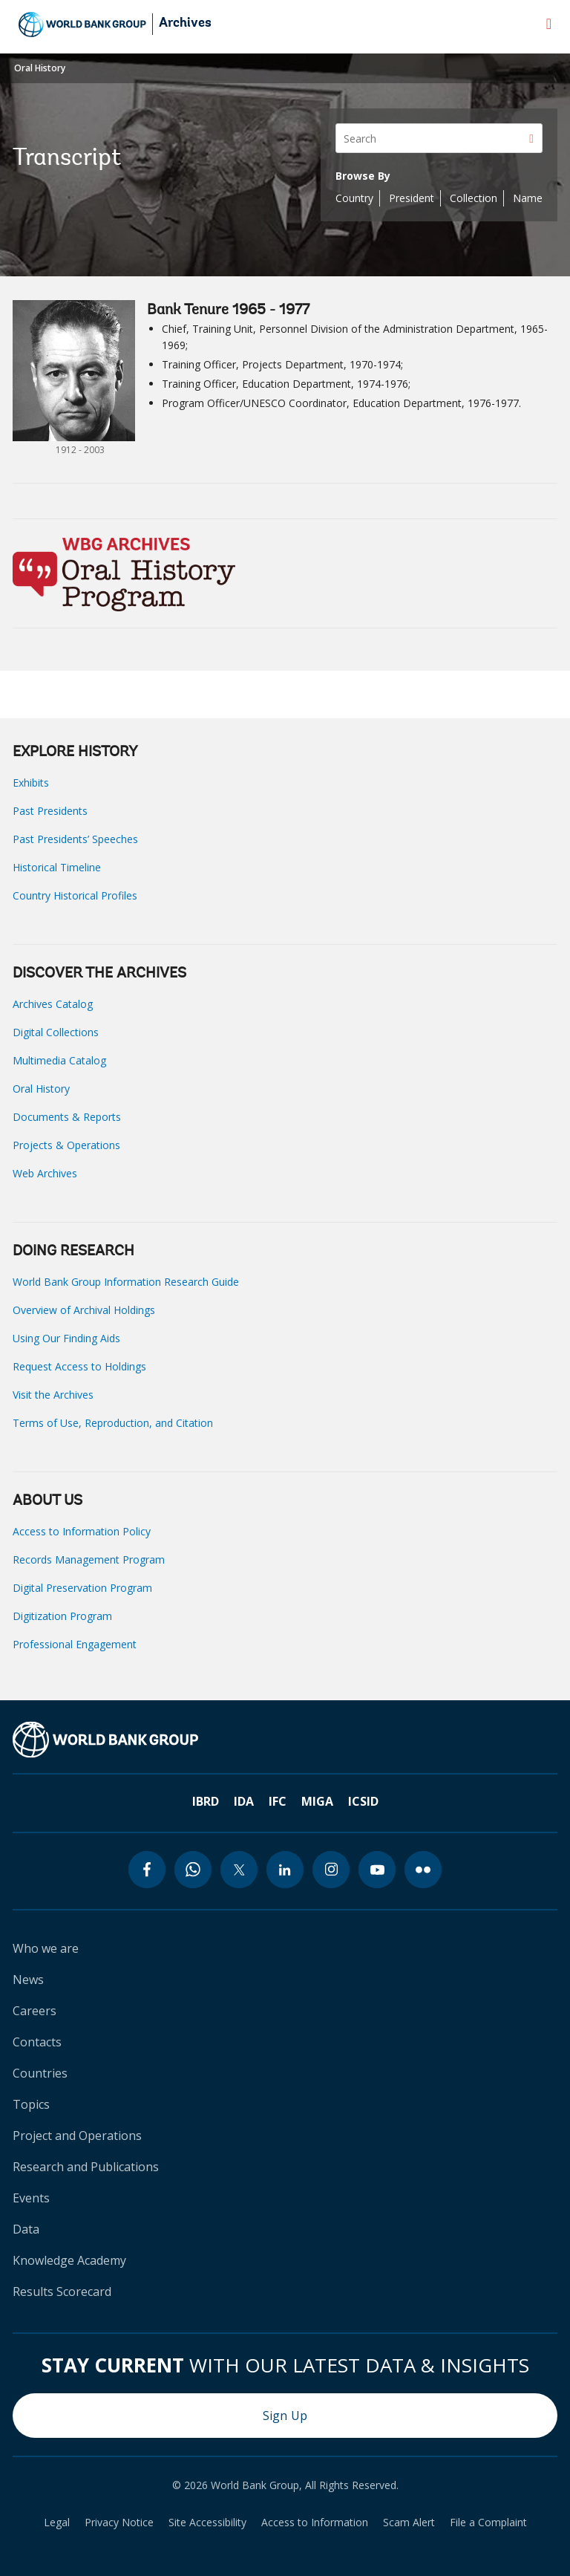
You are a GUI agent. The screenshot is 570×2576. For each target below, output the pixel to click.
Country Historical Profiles (75, 895)
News (28, 1979)
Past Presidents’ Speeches (75, 839)
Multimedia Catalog (59, 1060)
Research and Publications (86, 2167)
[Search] (439, 138)
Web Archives (45, 1173)
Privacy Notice (119, 2522)
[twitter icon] (239, 1869)
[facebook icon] (147, 1869)
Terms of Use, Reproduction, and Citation (113, 1423)
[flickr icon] (423, 1869)
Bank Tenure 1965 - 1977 (228, 310)
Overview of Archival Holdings (84, 1310)
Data (26, 2229)
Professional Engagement (75, 1644)
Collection (473, 198)
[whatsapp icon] (193, 1869)
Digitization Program (62, 1616)
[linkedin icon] (285, 1869)
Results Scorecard (62, 2291)
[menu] (548, 24)
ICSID (363, 1801)
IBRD (205, 1801)
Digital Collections (56, 1032)
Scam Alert (409, 2522)
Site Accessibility (207, 2522)
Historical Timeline (57, 867)
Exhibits (31, 782)
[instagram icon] (331, 1869)
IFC (277, 1801)
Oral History (39, 68)
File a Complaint (488, 2522)
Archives (185, 23)
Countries (40, 2073)
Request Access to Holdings (79, 1366)
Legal (57, 2522)
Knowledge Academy (69, 2260)
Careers (34, 2011)
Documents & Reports (67, 1117)
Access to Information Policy (82, 1531)
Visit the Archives (53, 1395)
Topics (31, 2104)
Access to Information (314, 2522)
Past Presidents (50, 811)
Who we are (46, 1948)
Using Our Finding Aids (66, 1338)
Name (528, 198)
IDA (244, 1801)
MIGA (317, 1801)
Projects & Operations (66, 1145)
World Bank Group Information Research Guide (126, 1282)
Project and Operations (77, 2135)
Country (354, 198)
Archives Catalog (53, 1004)
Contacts (37, 2042)
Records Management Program (89, 1559)
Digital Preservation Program (82, 1588)
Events (31, 2198)
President (411, 198)
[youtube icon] (377, 1869)
